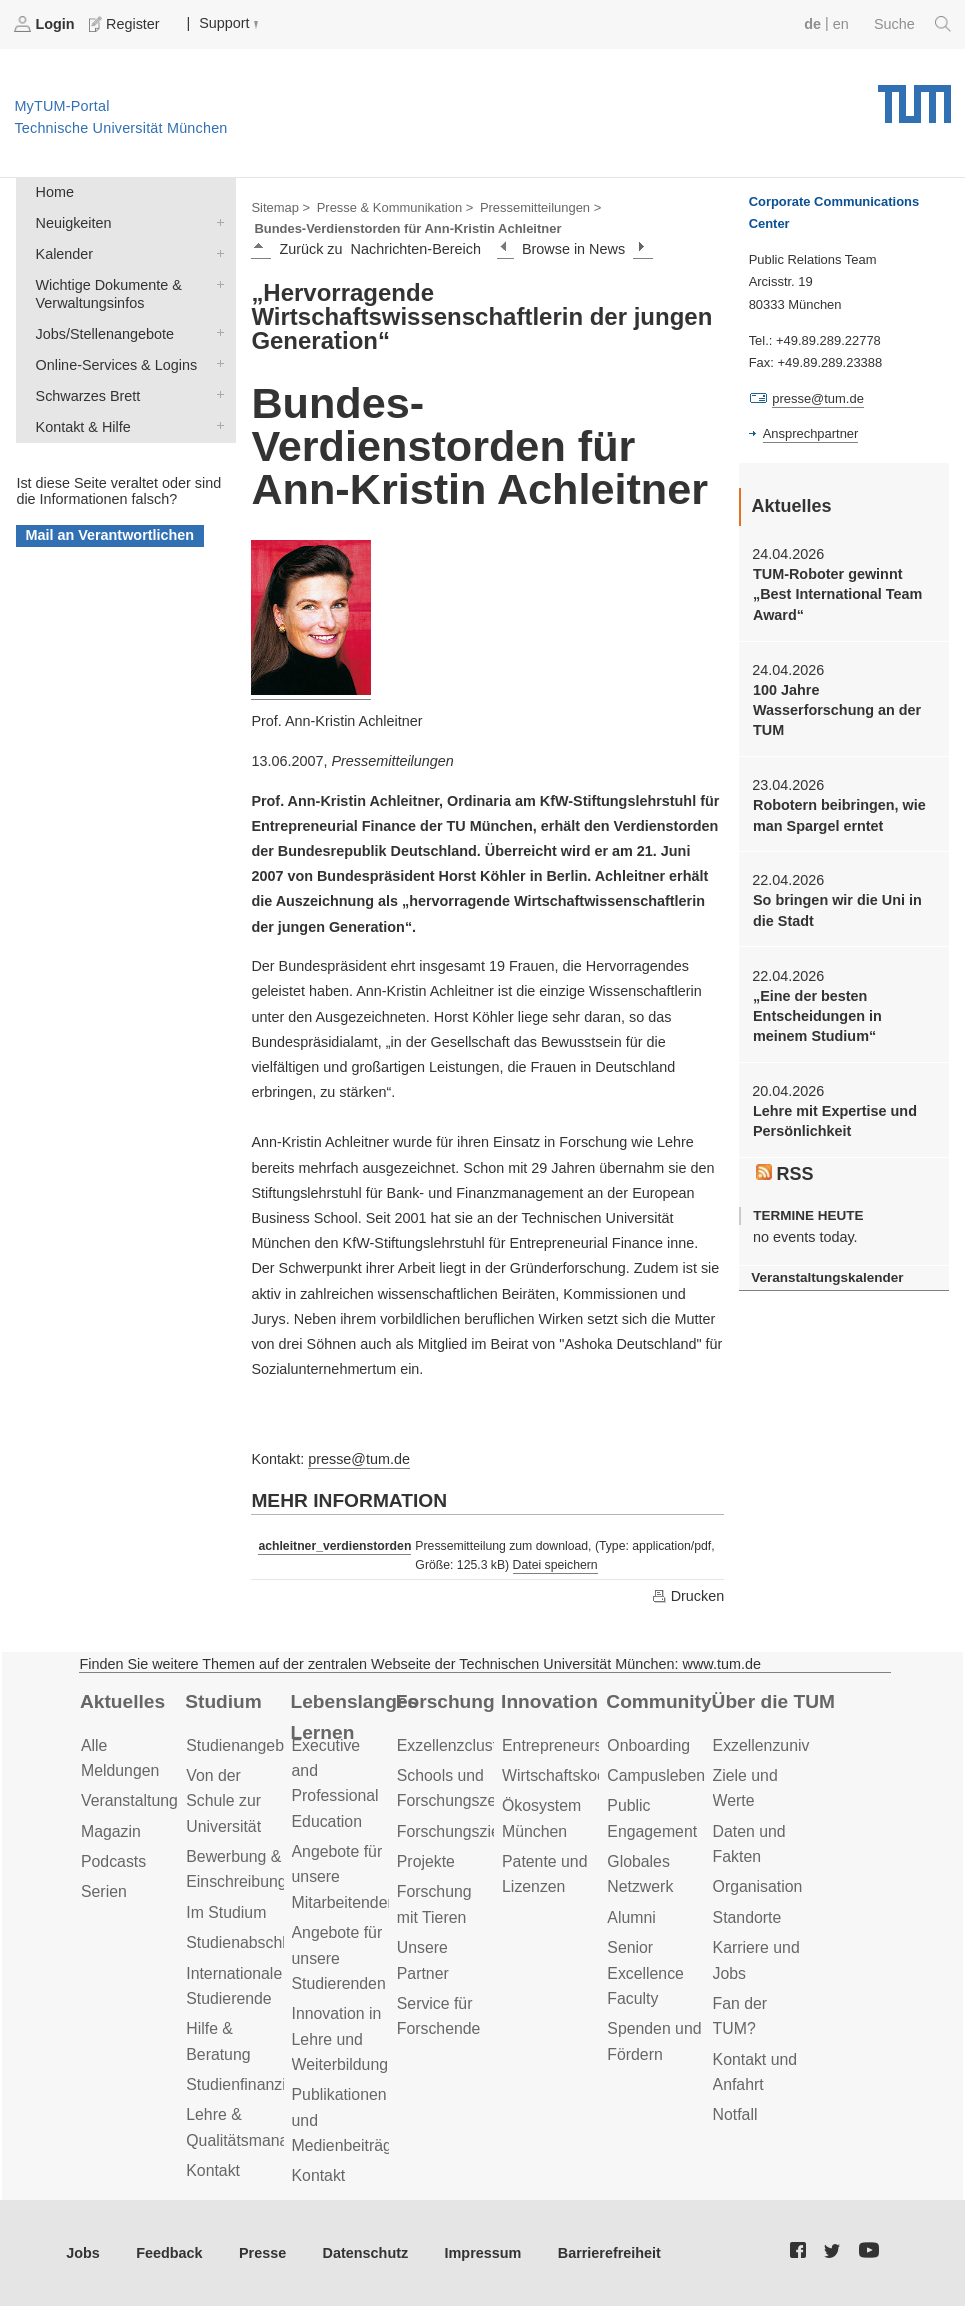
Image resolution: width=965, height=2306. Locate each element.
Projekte (426, 1861)
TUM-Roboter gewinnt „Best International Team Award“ (837, 594)
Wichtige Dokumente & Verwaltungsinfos (216, 283)
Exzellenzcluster (454, 1745)
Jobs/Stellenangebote (216, 332)
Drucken (688, 1596)
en (841, 24)
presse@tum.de (359, 1459)
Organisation (758, 1886)
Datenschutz (366, 2253)
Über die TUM (773, 1701)
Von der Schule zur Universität (223, 1801)
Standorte (747, 1917)
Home (55, 192)
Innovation (549, 1701)
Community (658, 1701)
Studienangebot (241, 1745)
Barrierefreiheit (609, 2253)
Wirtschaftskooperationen (591, 1775)
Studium (223, 1701)
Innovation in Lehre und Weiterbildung (340, 2039)
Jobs (83, 2253)
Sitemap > (280, 207)
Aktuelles (122, 1701)
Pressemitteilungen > (540, 207)
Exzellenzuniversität (783, 1745)
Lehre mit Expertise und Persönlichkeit (835, 1121)
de (812, 24)
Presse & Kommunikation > (395, 207)
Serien (104, 1891)
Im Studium (226, 1912)
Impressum (483, 2253)
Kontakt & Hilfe (216, 425)
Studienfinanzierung (256, 2084)
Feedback (169, 2253)
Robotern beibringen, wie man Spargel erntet (839, 815)
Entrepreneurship (562, 1745)
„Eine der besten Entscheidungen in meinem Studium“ (817, 1016)
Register (126, 24)
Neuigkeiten (216, 221)
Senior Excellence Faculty (645, 1973)
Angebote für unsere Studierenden (339, 1958)
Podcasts (113, 1861)
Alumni (631, 1917)
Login (46, 24)
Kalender (216, 252)
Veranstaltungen (138, 1800)
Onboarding (648, 1745)
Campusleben (656, 1775)
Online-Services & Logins (216, 363)
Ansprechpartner (811, 433)
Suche (912, 24)
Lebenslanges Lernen (355, 1717)
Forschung (445, 1701)
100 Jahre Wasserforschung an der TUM (837, 710)
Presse (262, 2253)
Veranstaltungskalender (827, 1277)
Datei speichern (555, 1565)
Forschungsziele (454, 1831)
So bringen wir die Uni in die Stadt (837, 910)
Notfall (735, 2114)
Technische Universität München (914, 97)
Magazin (111, 1831)
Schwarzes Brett (216, 394)
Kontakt (213, 2170)
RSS (785, 1174)
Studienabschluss (248, 1942)
